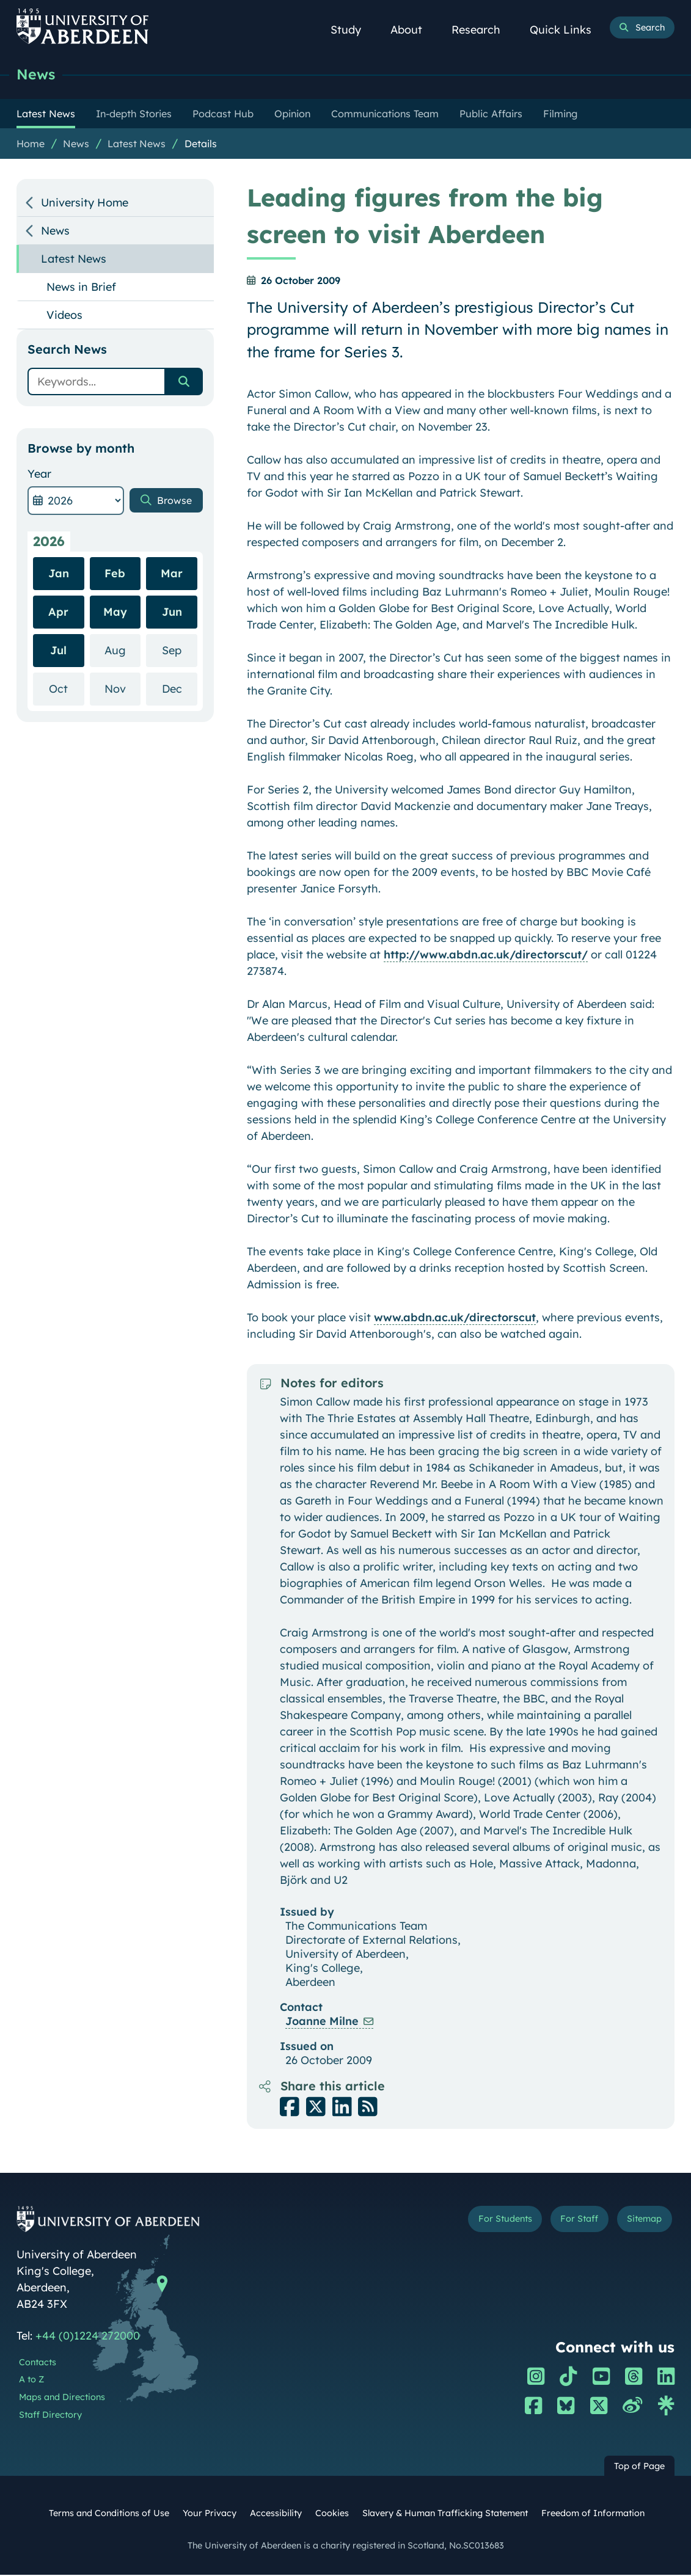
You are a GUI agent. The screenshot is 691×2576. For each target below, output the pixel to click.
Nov (122, 689)
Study (353, 30)
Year (39, 475)
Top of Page (639, 2467)
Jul (58, 651)
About (413, 30)
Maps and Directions (62, 2398)
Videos (64, 316)
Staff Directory (50, 2415)
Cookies (332, 2514)
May (115, 613)
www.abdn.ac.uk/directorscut (455, 1319)
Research (483, 30)
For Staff (570, 2222)
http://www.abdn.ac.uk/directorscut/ (486, 956)
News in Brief (81, 288)
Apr (58, 613)
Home (30, 145)
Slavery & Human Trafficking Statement (445, 2514)
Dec (179, 689)
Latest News (137, 145)
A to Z (31, 2380)
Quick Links (567, 30)
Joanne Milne (322, 2022)
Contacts (37, 2363)
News (37, 74)
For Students (488, 2222)
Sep (179, 651)
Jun (172, 613)
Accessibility (276, 2514)
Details (201, 145)
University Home (84, 204)
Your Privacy (209, 2514)
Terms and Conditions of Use (109, 2514)
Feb (114, 574)
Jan (58, 574)
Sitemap (640, 2222)
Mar (172, 574)
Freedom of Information (593, 2514)
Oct (66, 689)
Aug (122, 651)
